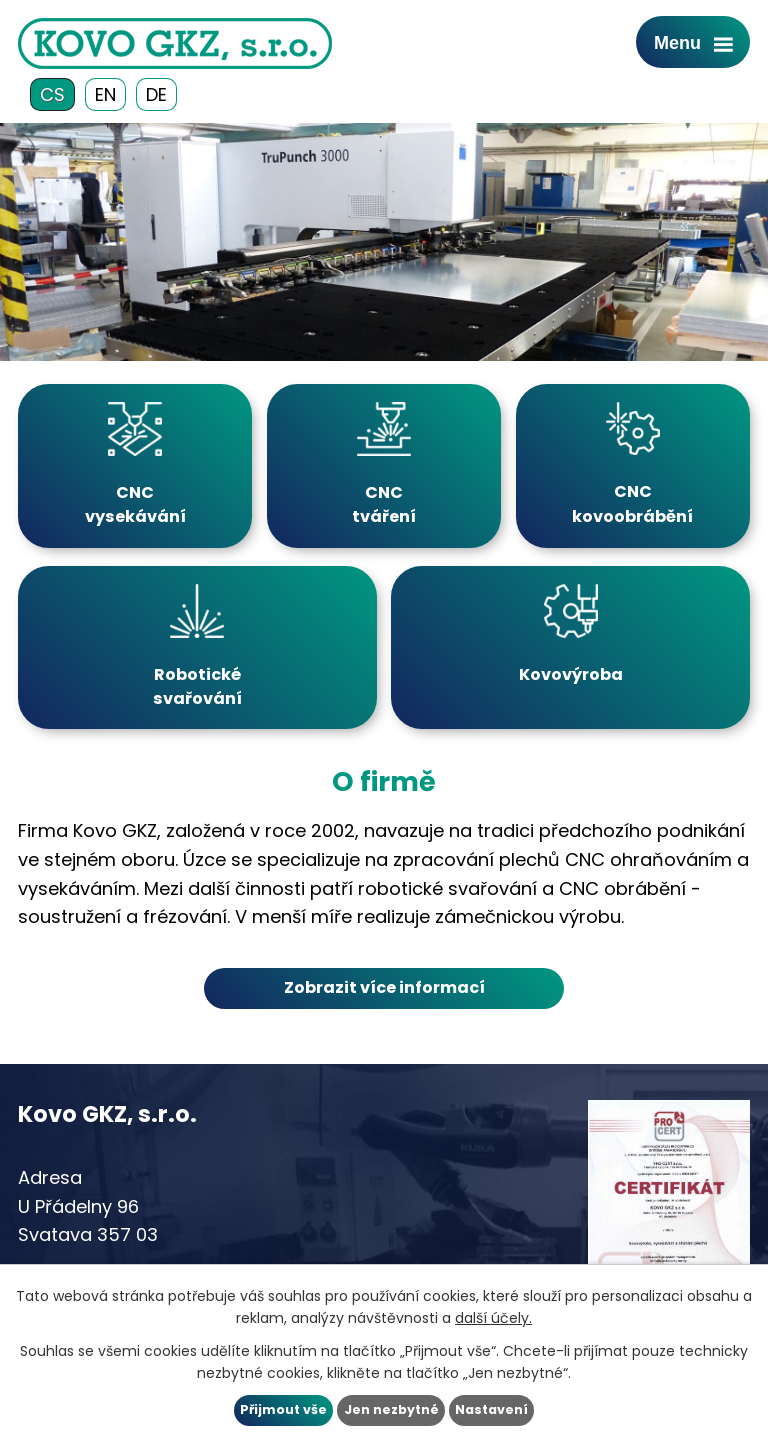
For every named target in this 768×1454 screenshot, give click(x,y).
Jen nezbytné (391, 1409)
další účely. (493, 1318)
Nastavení (491, 1409)
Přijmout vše (283, 1409)
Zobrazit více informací (384, 987)
